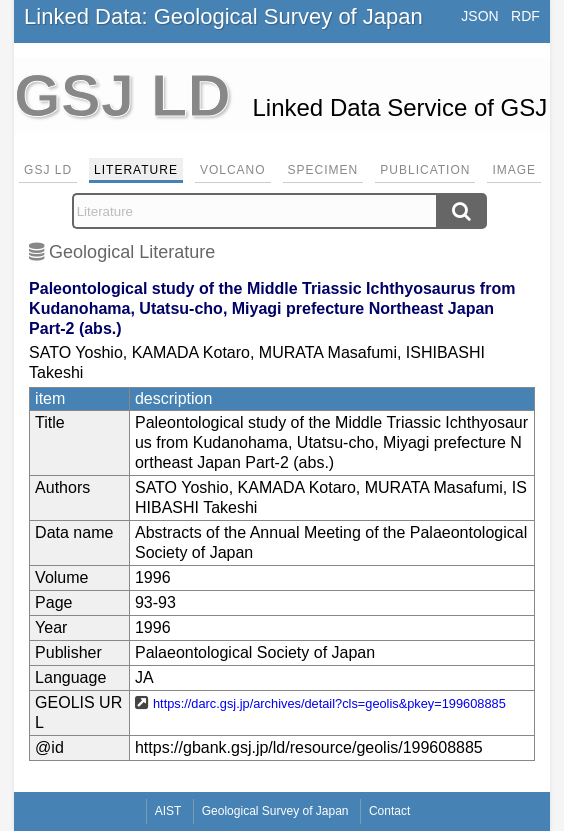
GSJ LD (48, 170)
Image (514, 170)
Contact (389, 811)
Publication (425, 170)
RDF (525, 16)
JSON (479, 16)
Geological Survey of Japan (275, 811)
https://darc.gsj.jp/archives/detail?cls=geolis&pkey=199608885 (329, 703)
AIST (168, 811)
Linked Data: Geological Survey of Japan (223, 16)
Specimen (323, 170)
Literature (136, 170)
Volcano (233, 170)
